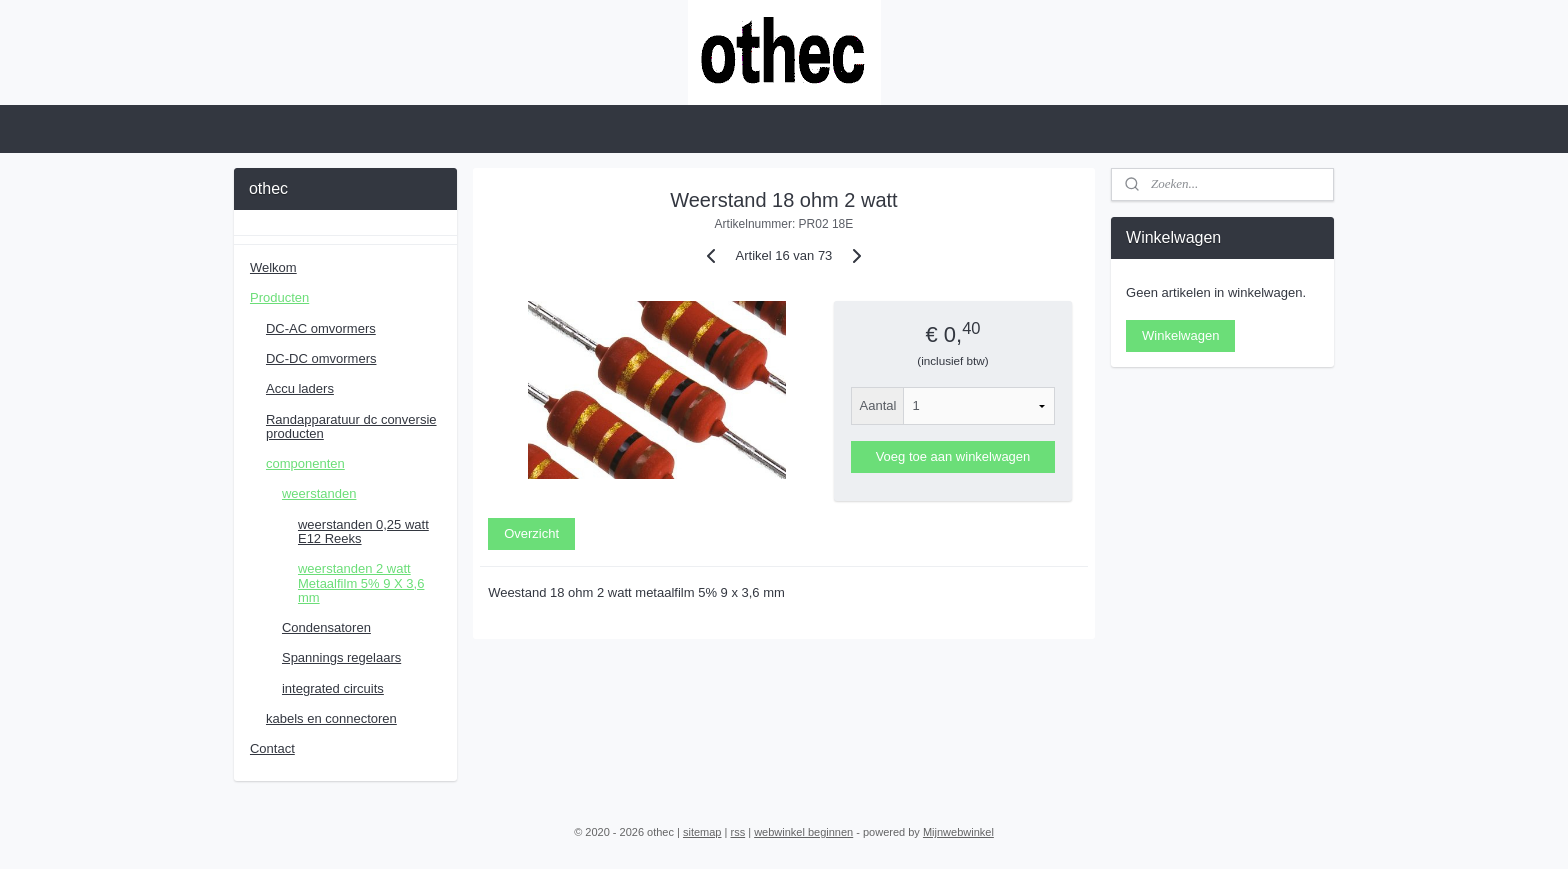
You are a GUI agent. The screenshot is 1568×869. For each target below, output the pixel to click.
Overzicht (531, 533)
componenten (305, 463)
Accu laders (300, 388)
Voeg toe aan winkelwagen (953, 456)
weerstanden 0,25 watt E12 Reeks (363, 531)
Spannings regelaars (341, 657)
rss (737, 832)
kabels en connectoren (331, 718)
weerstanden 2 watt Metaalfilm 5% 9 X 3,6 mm (361, 583)
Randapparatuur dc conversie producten (351, 426)
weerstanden (319, 493)
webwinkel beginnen (803, 832)
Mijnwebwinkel (958, 832)
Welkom (273, 267)
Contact (272, 748)
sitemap (702, 832)
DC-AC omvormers (321, 328)
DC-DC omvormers (321, 358)
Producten (279, 297)
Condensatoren (326, 627)
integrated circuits (333, 688)
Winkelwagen (1180, 335)
